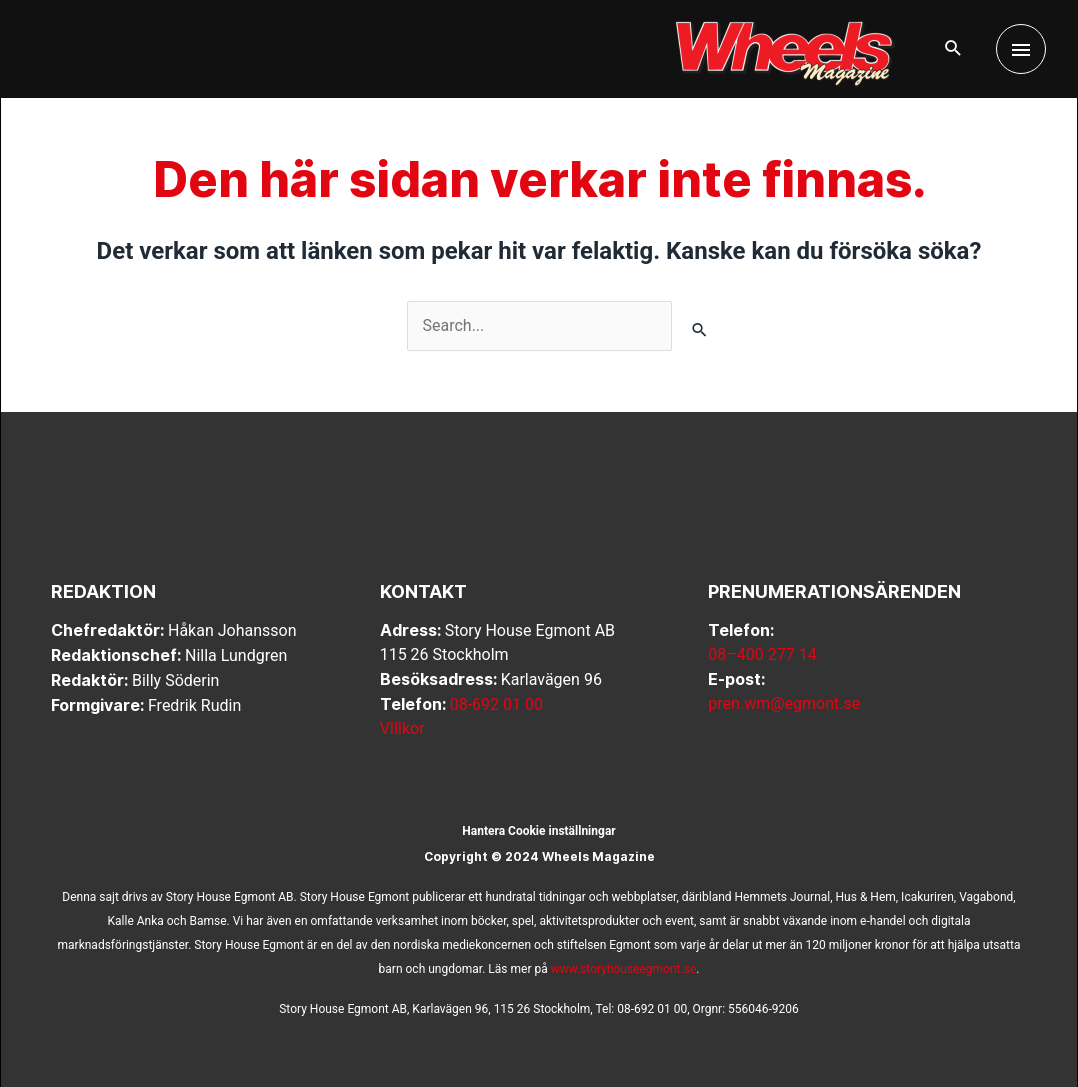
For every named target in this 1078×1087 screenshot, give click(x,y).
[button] (953, 50)
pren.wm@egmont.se (784, 703)
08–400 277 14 (762, 654)
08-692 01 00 (496, 704)
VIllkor (402, 728)
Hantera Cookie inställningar (538, 831)
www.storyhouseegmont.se (624, 969)
